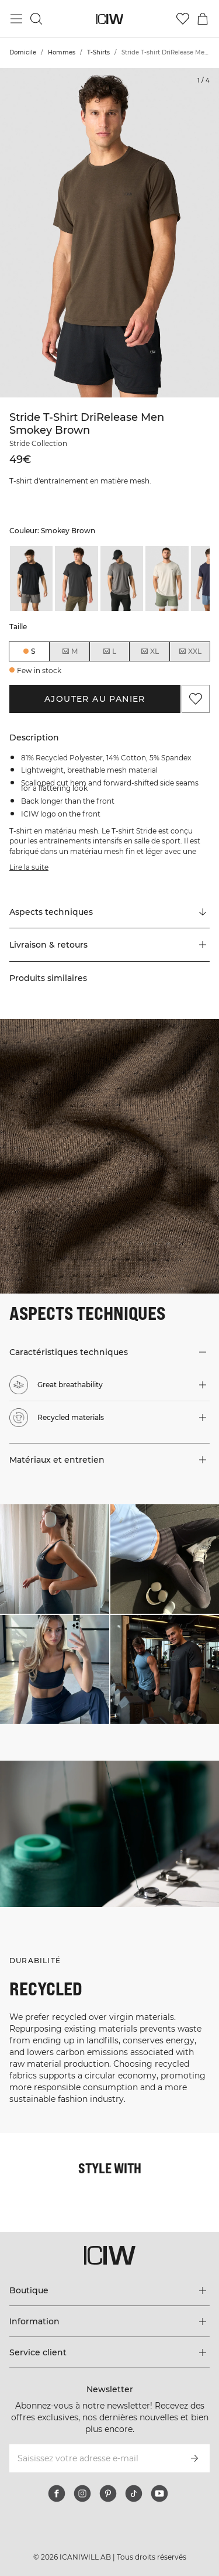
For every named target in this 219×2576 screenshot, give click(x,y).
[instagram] (82, 2493)
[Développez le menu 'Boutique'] (109, 2290)
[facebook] (56, 2493)
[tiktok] (133, 2493)
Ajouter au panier (94, 699)
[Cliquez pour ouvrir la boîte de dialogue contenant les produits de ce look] (54, 1559)
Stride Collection (38, 443)
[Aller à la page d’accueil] (109, 19)
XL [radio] (149, 651)
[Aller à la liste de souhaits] (183, 19)
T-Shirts (98, 52)
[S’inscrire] (194, 2458)
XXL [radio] (189, 651)
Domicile (22, 52)
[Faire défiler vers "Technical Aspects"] (109, 912)
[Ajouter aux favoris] (196, 699)
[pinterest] (108, 2493)
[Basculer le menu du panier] (203, 19)
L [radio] (109, 651)
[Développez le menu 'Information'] (109, 2321)
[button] (109, 944)
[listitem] (31, 578)
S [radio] (33, 651)
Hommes (61, 52)
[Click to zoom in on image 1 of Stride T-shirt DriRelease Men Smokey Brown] (109, 232)
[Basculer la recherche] (36, 19)
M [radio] (69, 651)
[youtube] (159, 2493)
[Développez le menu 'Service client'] (109, 2352)
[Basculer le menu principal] (16, 19)
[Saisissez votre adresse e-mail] (93, 2458)
